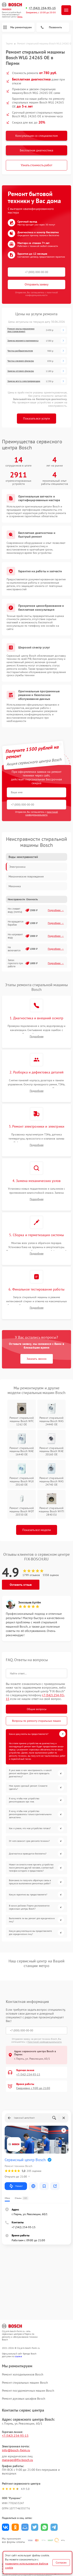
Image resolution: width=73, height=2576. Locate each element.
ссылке (18, 2356)
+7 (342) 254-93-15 (42, 8)
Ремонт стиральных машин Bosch (25, 2382)
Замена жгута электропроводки (23, 381)
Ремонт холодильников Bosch (22, 2374)
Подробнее (36, 1036)
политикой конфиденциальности (41, 813)
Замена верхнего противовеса (22, 340)
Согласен (61, 2562)
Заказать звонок (37, 1358)
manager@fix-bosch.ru (17, 2460)
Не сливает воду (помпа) (15, 910)
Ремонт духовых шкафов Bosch (23, 2398)
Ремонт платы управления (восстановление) (20, 330)
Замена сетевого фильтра (20, 371)
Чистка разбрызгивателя (20, 350)
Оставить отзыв (21, 1585)
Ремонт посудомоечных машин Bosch (28, 2390)
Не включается (14, 949)
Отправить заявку (36, 284)
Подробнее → (56, 910)
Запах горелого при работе (15, 963)
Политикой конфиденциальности (44, 2041)
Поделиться (5, 2527)
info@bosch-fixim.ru (16, 2450)
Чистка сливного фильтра (20, 361)
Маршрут (16, 2186)
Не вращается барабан (15, 923)
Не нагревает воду (15, 936)
